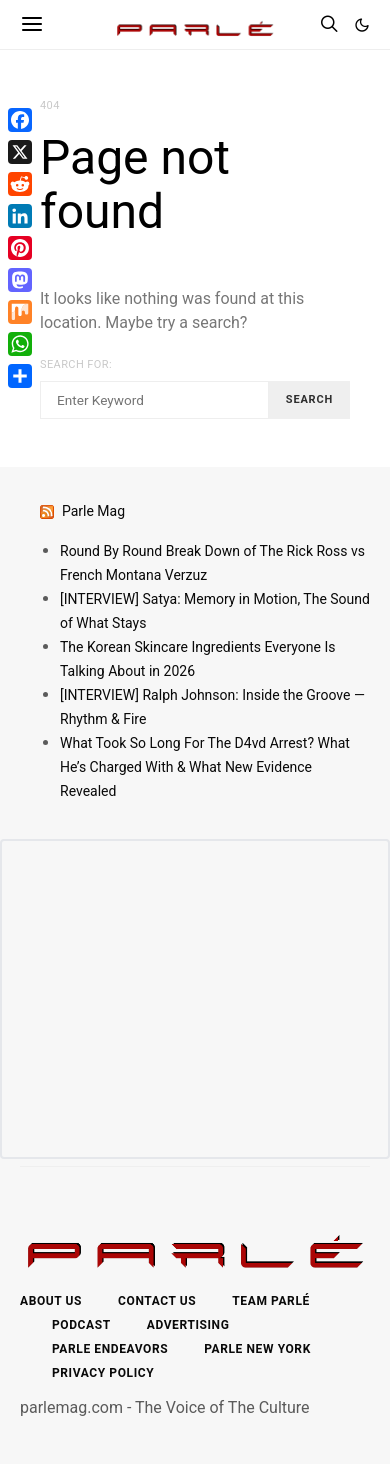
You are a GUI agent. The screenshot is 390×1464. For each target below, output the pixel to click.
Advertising (188, 1325)
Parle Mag (93, 511)
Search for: (76, 364)
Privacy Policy (103, 1373)
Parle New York (257, 1349)
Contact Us (157, 1301)
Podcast (81, 1325)
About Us (51, 1301)
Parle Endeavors (110, 1349)
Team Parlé (271, 1301)
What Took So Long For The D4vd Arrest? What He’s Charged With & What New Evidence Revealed (205, 767)
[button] (362, 25)
